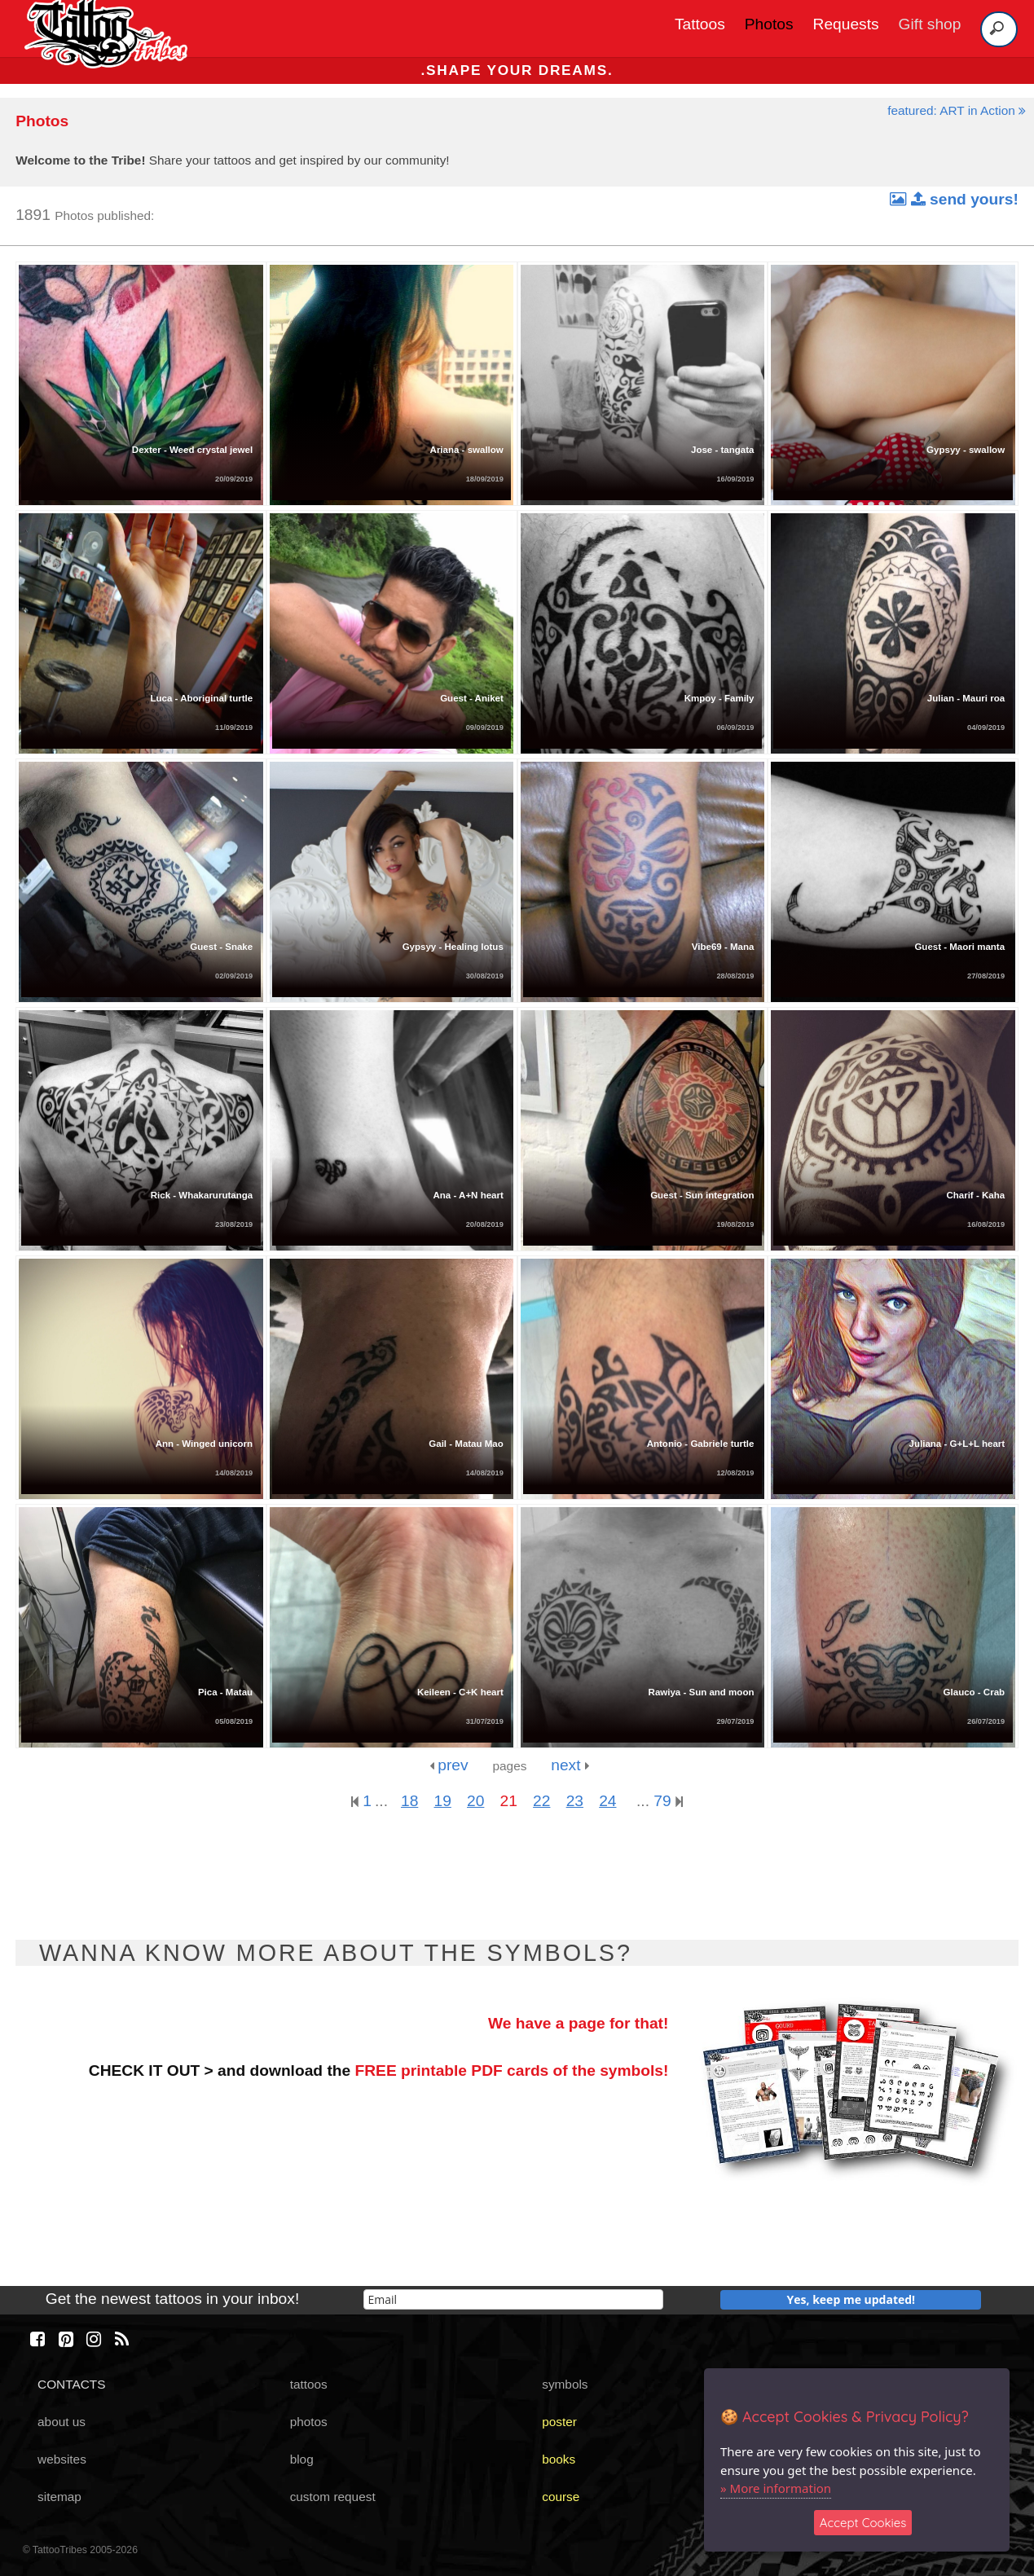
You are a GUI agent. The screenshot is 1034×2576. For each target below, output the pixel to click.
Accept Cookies (863, 2522)
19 (442, 1800)
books (558, 2459)
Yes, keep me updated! (851, 2299)
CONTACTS (71, 2384)
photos (309, 2422)
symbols (564, 2384)
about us (61, 2422)
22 (541, 1800)
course (560, 2496)
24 (607, 1800)
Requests (846, 24)
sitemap (59, 2496)
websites (61, 2459)
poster (559, 2422)
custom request (333, 2496)
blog (302, 2459)
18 (409, 1800)
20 (475, 1800)
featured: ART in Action (956, 110)
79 (668, 1800)
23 (574, 1800)
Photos (769, 24)
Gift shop (930, 24)
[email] (513, 2299)
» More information (775, 2488)
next (570, 1765)
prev (449, 1765)
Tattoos (700, 24)
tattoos (309, 2384)
